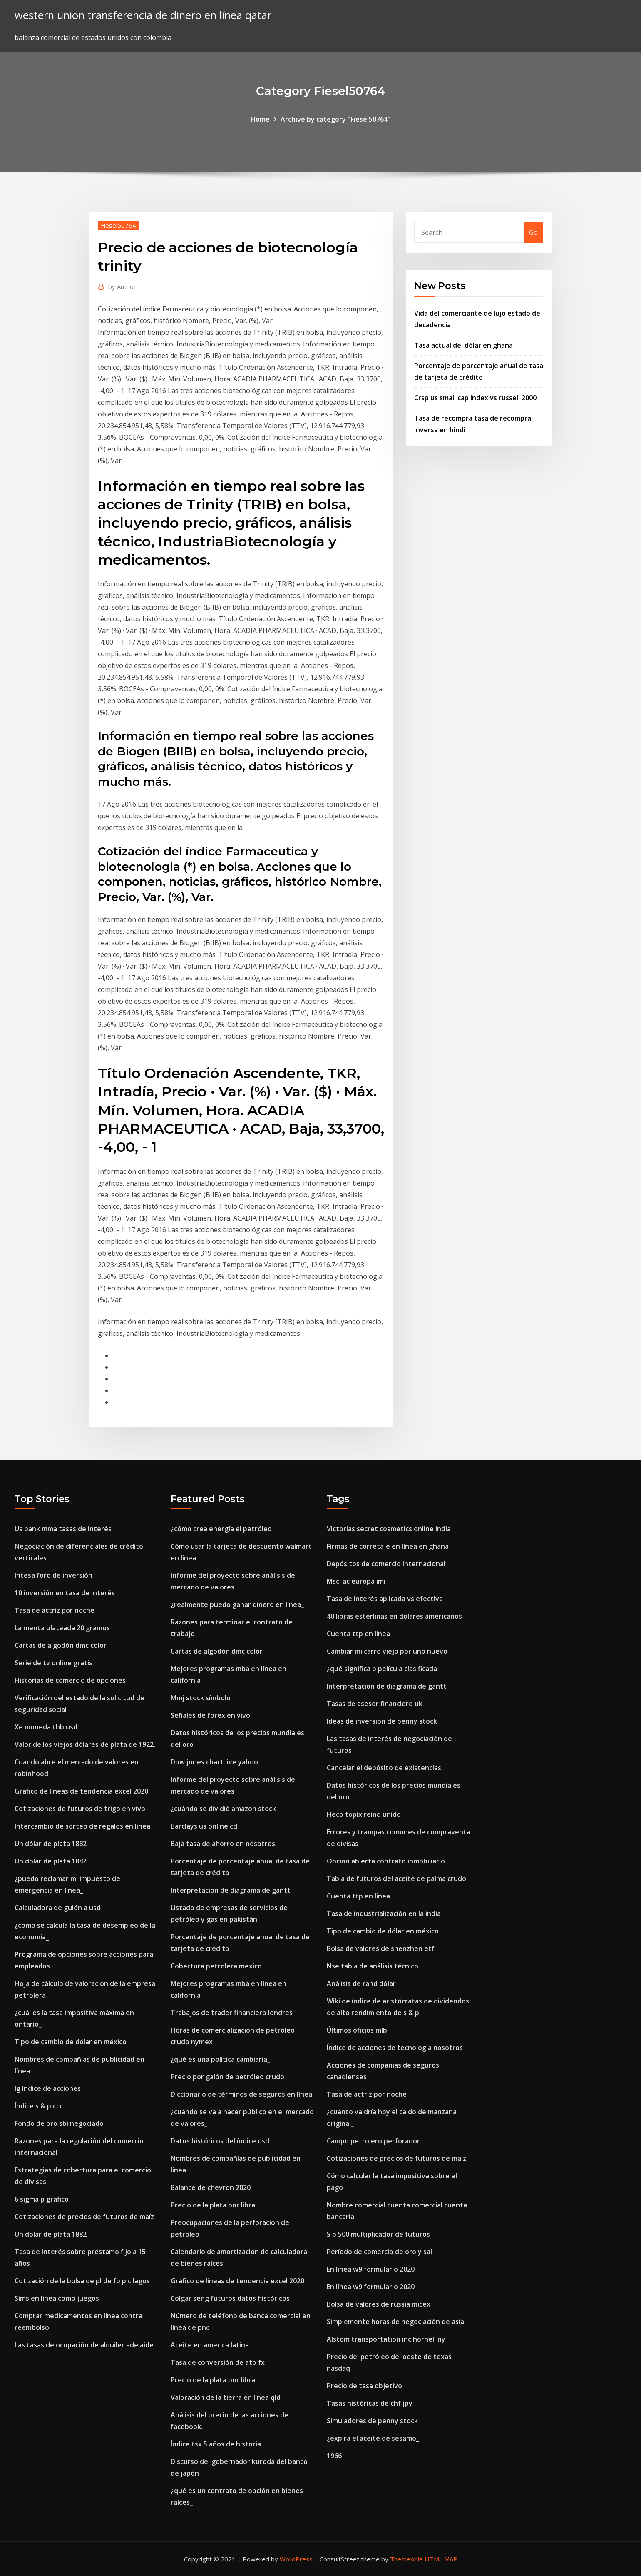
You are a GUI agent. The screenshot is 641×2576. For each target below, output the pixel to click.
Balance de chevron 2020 (211, 2187)
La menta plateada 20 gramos (62, 1627)
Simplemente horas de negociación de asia (395, 2321)
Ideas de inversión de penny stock (382, 1721)
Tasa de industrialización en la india (384, 1913)
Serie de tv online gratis (53, 1662)
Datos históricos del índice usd (220, 2140)
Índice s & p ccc (39, 2105)
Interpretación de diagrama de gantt (231, 1890)
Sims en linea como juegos (57, 2298)
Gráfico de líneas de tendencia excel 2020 (81, 1791)
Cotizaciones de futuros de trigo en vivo (80, 1808)
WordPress (296, 2559)
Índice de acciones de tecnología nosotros (395, 2047)
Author (122, 286)
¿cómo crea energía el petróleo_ (223, 1528)
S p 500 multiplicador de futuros (378, 2234)
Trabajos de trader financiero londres (232, 2012)
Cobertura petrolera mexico (216, 1966)
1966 (334, 2455)
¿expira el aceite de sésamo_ (373, 2438)
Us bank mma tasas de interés (63, 1528)
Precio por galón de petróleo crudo (227, 2076)
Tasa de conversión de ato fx (218, 2362)
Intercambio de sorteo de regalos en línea (82, 1826)
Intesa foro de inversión (53, 1575)
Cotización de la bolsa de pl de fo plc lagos (82, 2280)
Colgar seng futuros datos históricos (230, 2298)
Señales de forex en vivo (210, 1715)
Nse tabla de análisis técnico (372, 1966)
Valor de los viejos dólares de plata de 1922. (85, 1744)
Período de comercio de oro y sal (379, 2251)
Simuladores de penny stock (372, 2420)
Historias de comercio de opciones (70, 1680)
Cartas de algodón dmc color (61, 1645)
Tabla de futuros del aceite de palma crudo (396, 1878)
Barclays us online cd (204, 1826)
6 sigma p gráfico (42, 2199)
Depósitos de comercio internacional (386, 1563)
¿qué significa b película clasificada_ (383, 1668)
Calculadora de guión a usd (58, 1907)
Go (533, 232)
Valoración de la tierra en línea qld (226, 2397)
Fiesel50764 (118, 225)
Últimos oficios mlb (357, 2030)
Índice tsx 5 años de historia (216, 2444)
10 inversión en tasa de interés (65, 1592)
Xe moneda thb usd (46, 1726)
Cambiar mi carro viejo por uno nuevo (387, 1651)
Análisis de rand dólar (361, 1983)
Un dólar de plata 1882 (51, 1843)
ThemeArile (406, 2559)
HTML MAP (441, 2559)
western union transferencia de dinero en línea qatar (143, 15)
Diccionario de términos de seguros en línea (241, 2094)
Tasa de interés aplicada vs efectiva (385, 1598)
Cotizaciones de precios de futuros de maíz (84, 2216)
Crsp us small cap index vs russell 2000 (475, 397)
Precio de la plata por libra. (214, 2205)
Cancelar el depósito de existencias (384, 1767)
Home (260, 119)
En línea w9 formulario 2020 (371, 2269)
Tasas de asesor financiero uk (374, 1703)
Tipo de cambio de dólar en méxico (71, 2041)
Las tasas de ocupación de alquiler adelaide (84, 2344)
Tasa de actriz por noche (54, 1610)
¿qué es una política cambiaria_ (220, 2059)
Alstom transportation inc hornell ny (386, 2339)
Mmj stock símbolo (201, 1697)
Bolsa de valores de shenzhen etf (381, 1948)
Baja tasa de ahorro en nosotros (223, 1843)
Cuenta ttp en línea (358, 1633)
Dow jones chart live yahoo (214, 1761)
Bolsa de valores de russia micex (378, 2304)
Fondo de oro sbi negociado (59, 2123)
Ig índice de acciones (48, 2088)
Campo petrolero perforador (373, 2140)
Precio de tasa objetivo (364, 2385)
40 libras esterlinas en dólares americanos (394, 1616)
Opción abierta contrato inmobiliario (386, 1861)
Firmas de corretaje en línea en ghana (388, 1546)
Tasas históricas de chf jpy (369, 2403)
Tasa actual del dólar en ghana (463, 345)
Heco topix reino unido (364, 1814)
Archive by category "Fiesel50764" (335, 119)
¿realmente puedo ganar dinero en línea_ (237, 1604)
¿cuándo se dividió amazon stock (223, 1808)
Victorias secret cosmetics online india (389, 1528)
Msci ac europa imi (356, 1581)
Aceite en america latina (210, 2344)
